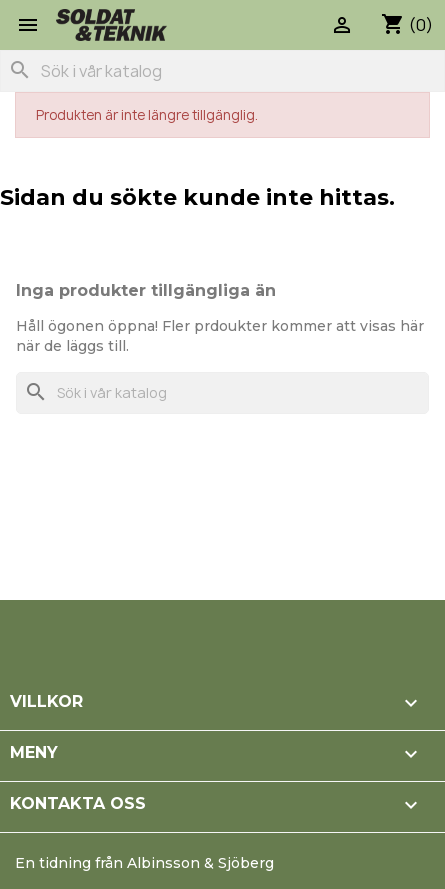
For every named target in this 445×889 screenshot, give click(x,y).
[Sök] (222, 71)
